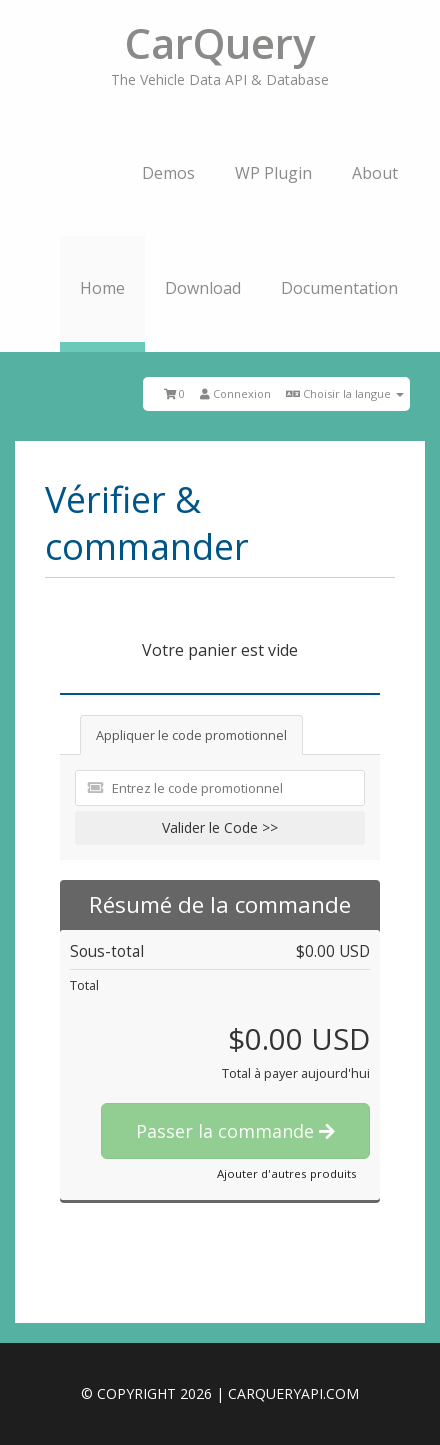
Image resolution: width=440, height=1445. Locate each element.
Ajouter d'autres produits (287, 1173)
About (375, 173)
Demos (168, 173)
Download (203, 288)
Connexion (235, 393)
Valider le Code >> (220, 827)
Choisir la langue (345, 393)
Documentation (339, 288)
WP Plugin (273, 173)
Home (102, 288)
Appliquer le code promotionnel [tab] (191, 735)
